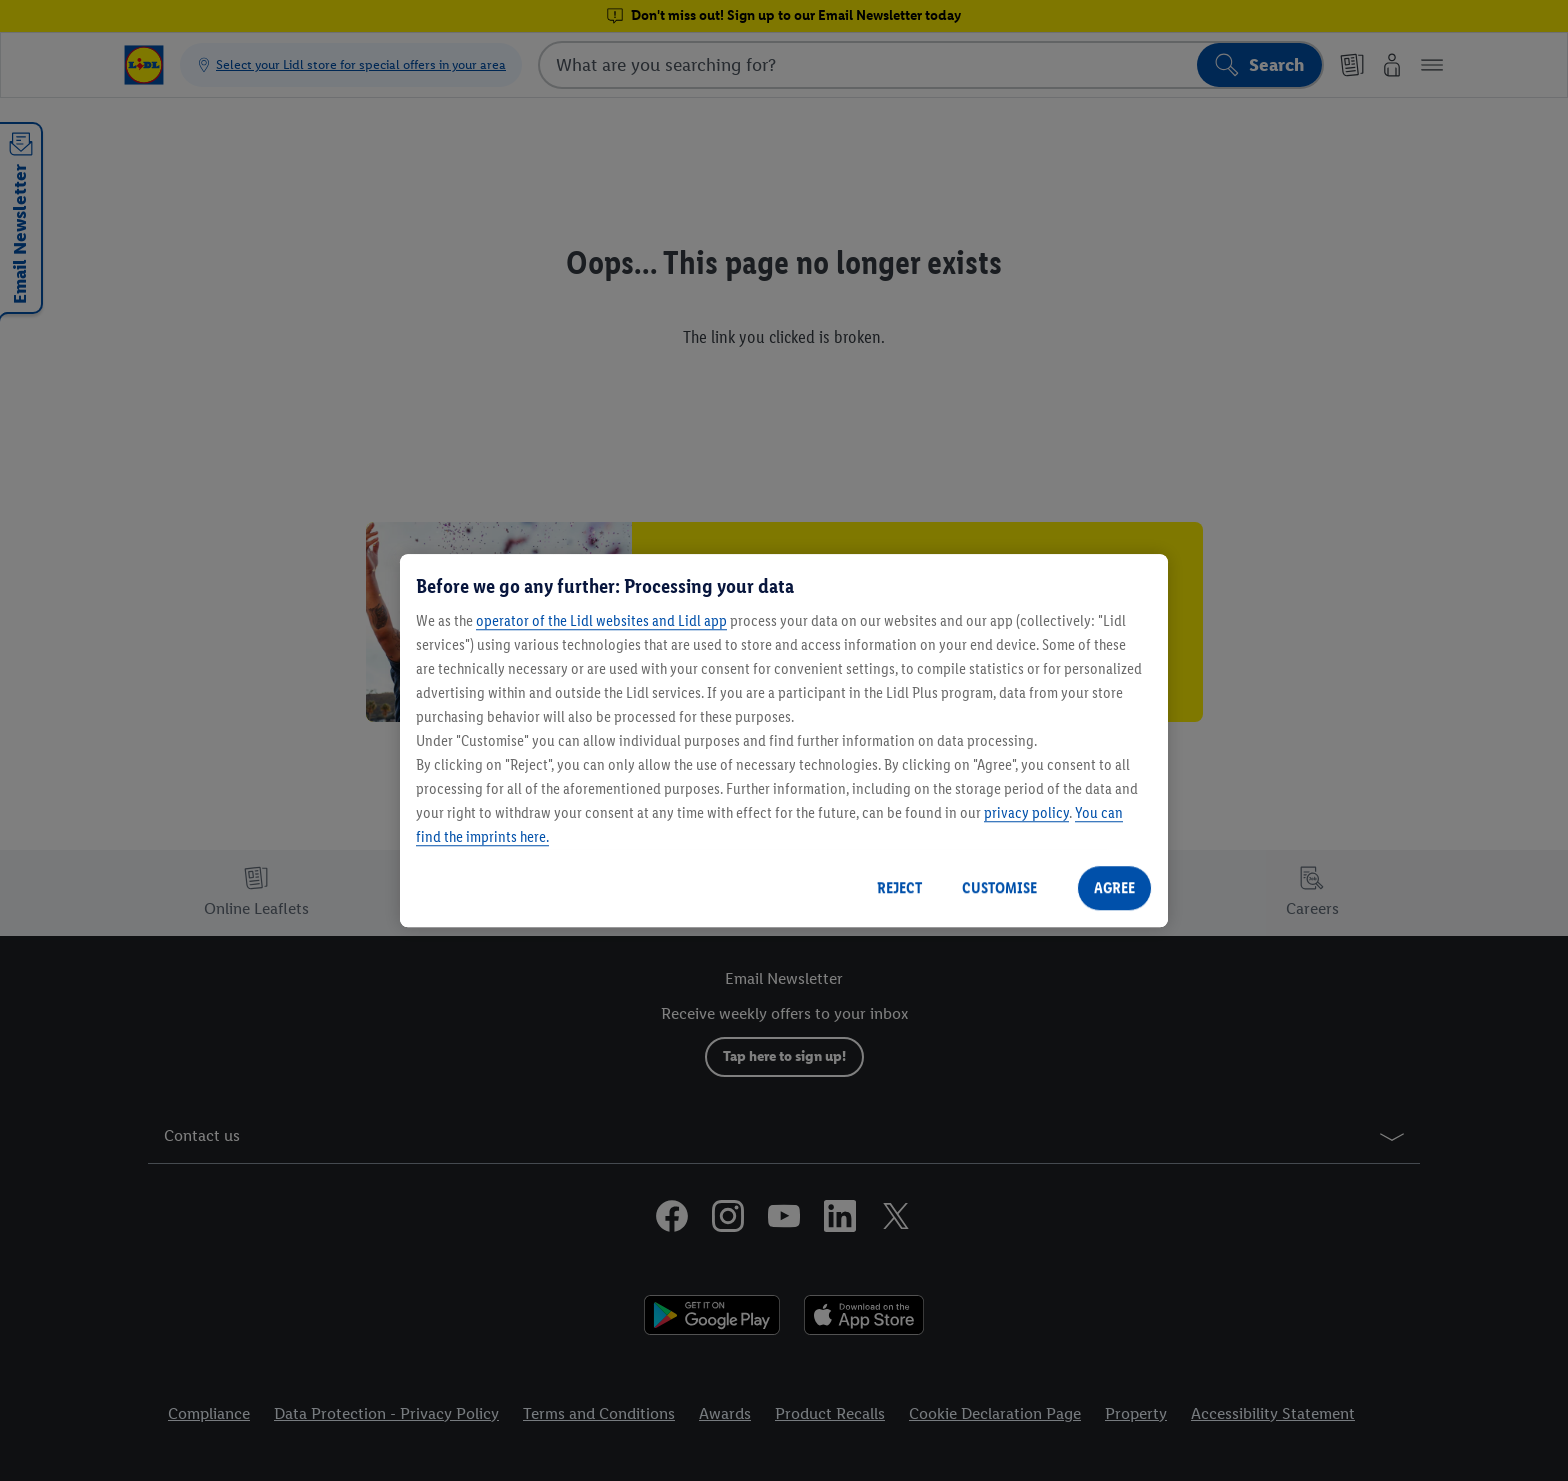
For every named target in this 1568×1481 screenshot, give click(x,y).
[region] (784, 741)
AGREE (1114, 887)
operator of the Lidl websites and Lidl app (601, 620)
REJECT (899, 887)
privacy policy (1026, 812)
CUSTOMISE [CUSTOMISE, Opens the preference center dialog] (999, 887)
